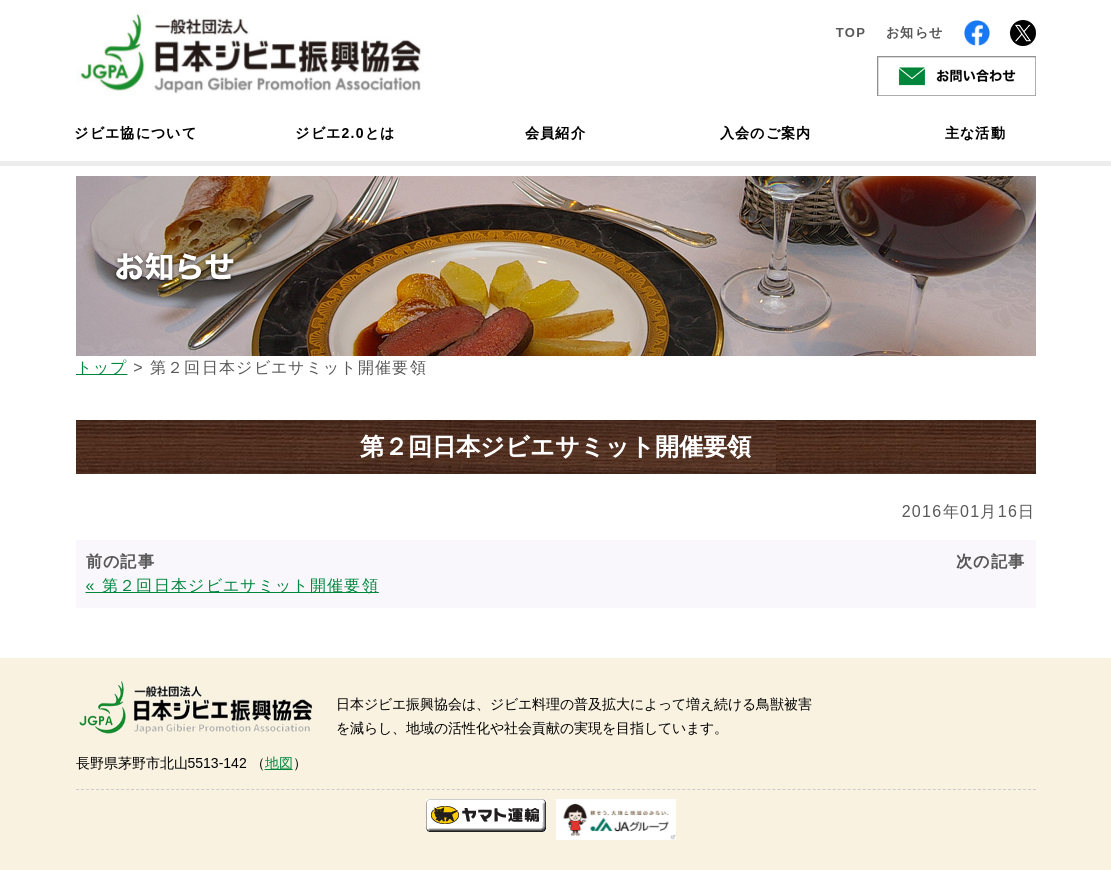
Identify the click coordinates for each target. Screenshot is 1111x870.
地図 (279, 763)
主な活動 (975, 133)
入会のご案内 (766, 133)
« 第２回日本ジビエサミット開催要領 (232, 585)
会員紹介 (555, 133)
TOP (851, 32)
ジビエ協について (136, 133)
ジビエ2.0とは (345, 133)
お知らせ (914, 32)
